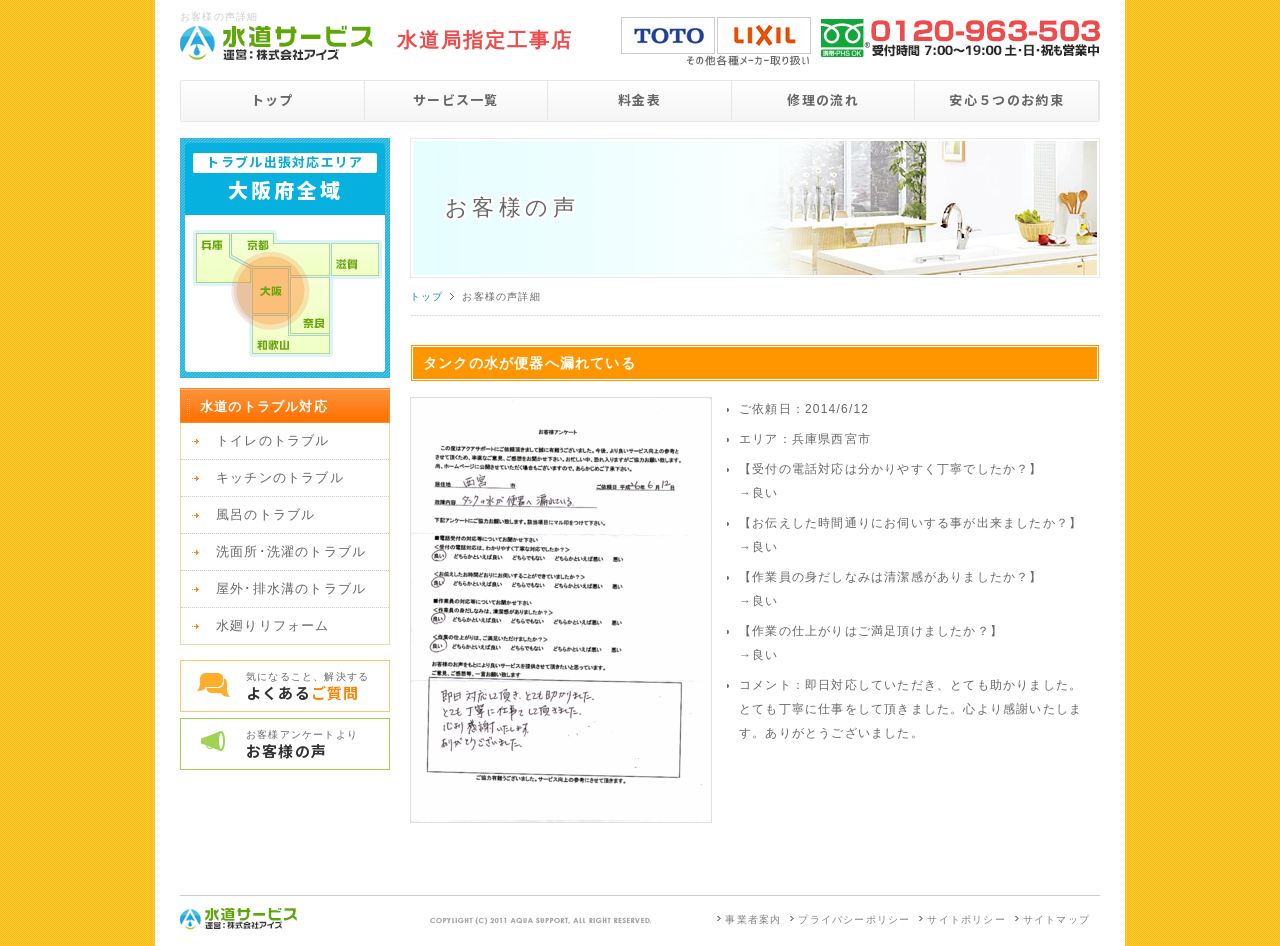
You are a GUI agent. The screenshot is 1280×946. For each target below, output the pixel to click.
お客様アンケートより (317, 745)
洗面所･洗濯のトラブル (291, 551)
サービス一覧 (456, 99)
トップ (272, 99)
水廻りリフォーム (273, 625)
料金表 (639, 99)
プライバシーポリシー (854, 919)
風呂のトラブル (265, 514)
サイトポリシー (966, 919)
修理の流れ (823, 99)
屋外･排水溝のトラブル (291, 588)
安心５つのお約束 (1006, 99)
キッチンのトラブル (280, 477)
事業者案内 (753, 919)
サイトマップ (1056, 919)
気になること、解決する (317, 687)
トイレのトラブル (273, 440)
